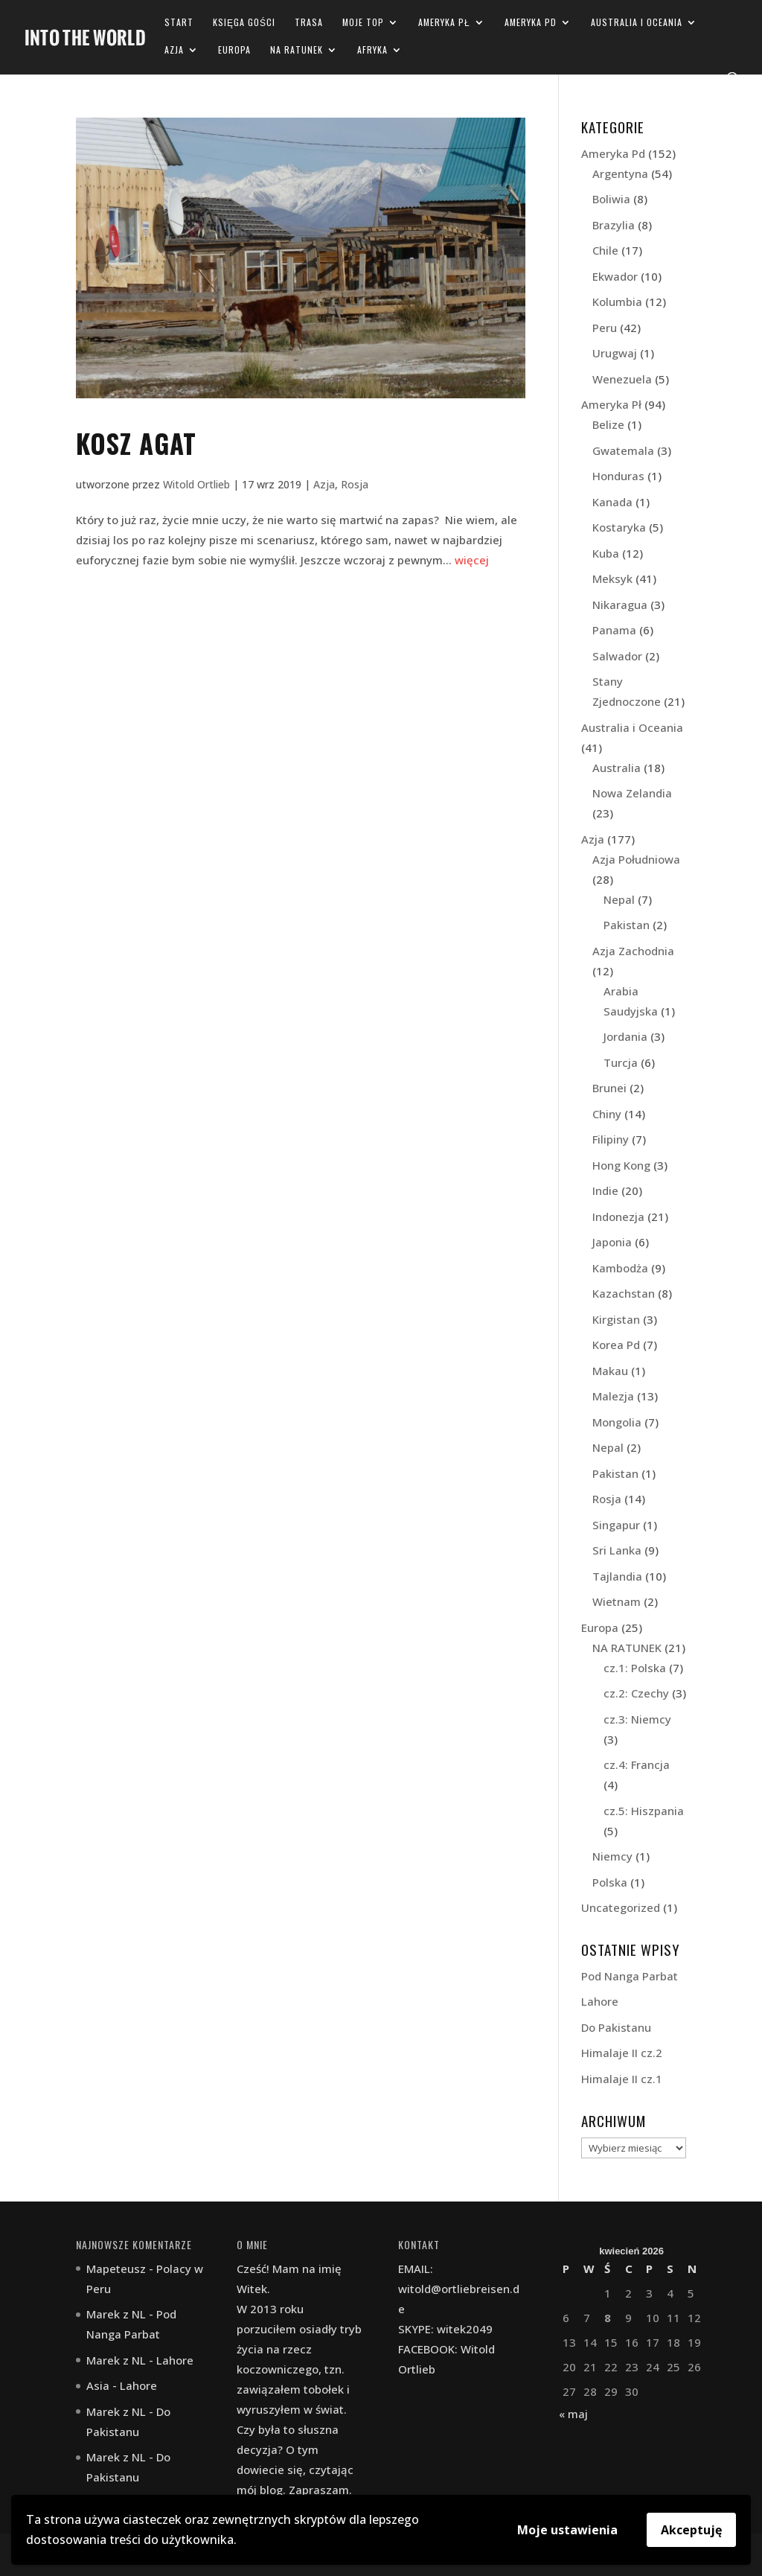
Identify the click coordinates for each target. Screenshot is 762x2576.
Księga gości (244, 22)
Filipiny (610, 1139)
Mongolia (616, 1422)
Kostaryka (619, 527)
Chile (605, 250)
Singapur (616, 1524)
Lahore (599, 2001)
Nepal (619, 899)
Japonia (612, 1241)
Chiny (606, 1113)
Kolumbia (617, 301)
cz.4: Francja (636, 1764)
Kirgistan (616, 1319)
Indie (605, 1190)
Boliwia (611, 198)
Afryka (372, 50)
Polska (609, 1882)
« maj (573, 2413)
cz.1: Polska (634, 1667)
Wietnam (616, 1601)
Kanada (612, 501)
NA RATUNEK (296, 50)
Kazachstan (623, 1293)
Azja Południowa (636, 859)
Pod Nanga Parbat (629, 1975)
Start (178, 22)
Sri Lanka (616, 1550)
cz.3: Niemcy (637, 1719)
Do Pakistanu (616, 2027)
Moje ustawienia (567, 2530)
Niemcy (612, 1856)
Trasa (309, 22)
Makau (610, 1370)
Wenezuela (622, 379)
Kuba (605, 553)
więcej (472, 559)
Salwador (617, 655)
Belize (608, 424)
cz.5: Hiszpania (643, 1810)
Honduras (618, 475)
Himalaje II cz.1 (621, 2078)
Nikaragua (619, 604)
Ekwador (615, 276)
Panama (614, 629)
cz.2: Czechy (636, 1693)
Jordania (625, 1036)
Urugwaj (614, 352)
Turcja (620, 1062)
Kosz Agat (136, 443)
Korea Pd (616, 1344)
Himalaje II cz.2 (621, 2052)
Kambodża (620, 1267)
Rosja (354, 484)
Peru (604, 327)
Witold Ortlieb (196, 484)
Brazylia (613, 224)
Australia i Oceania (636, 22)
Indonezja (618, 1216)
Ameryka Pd (531, 22)
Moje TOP (363, 22)
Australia (616, 767)
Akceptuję (691, 2530)
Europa (234, 50)
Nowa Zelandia (632, 792)
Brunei (609, 1087)
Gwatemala (623, 450)
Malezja (613, 1396)
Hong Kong (621, 1165)
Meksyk (612, 578)
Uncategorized (620, 1907)
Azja (174, 50)
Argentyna (620, 173)
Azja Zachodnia (633, 950)
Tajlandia (617, 1576)
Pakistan (626, 924)
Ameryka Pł (444, 22)
